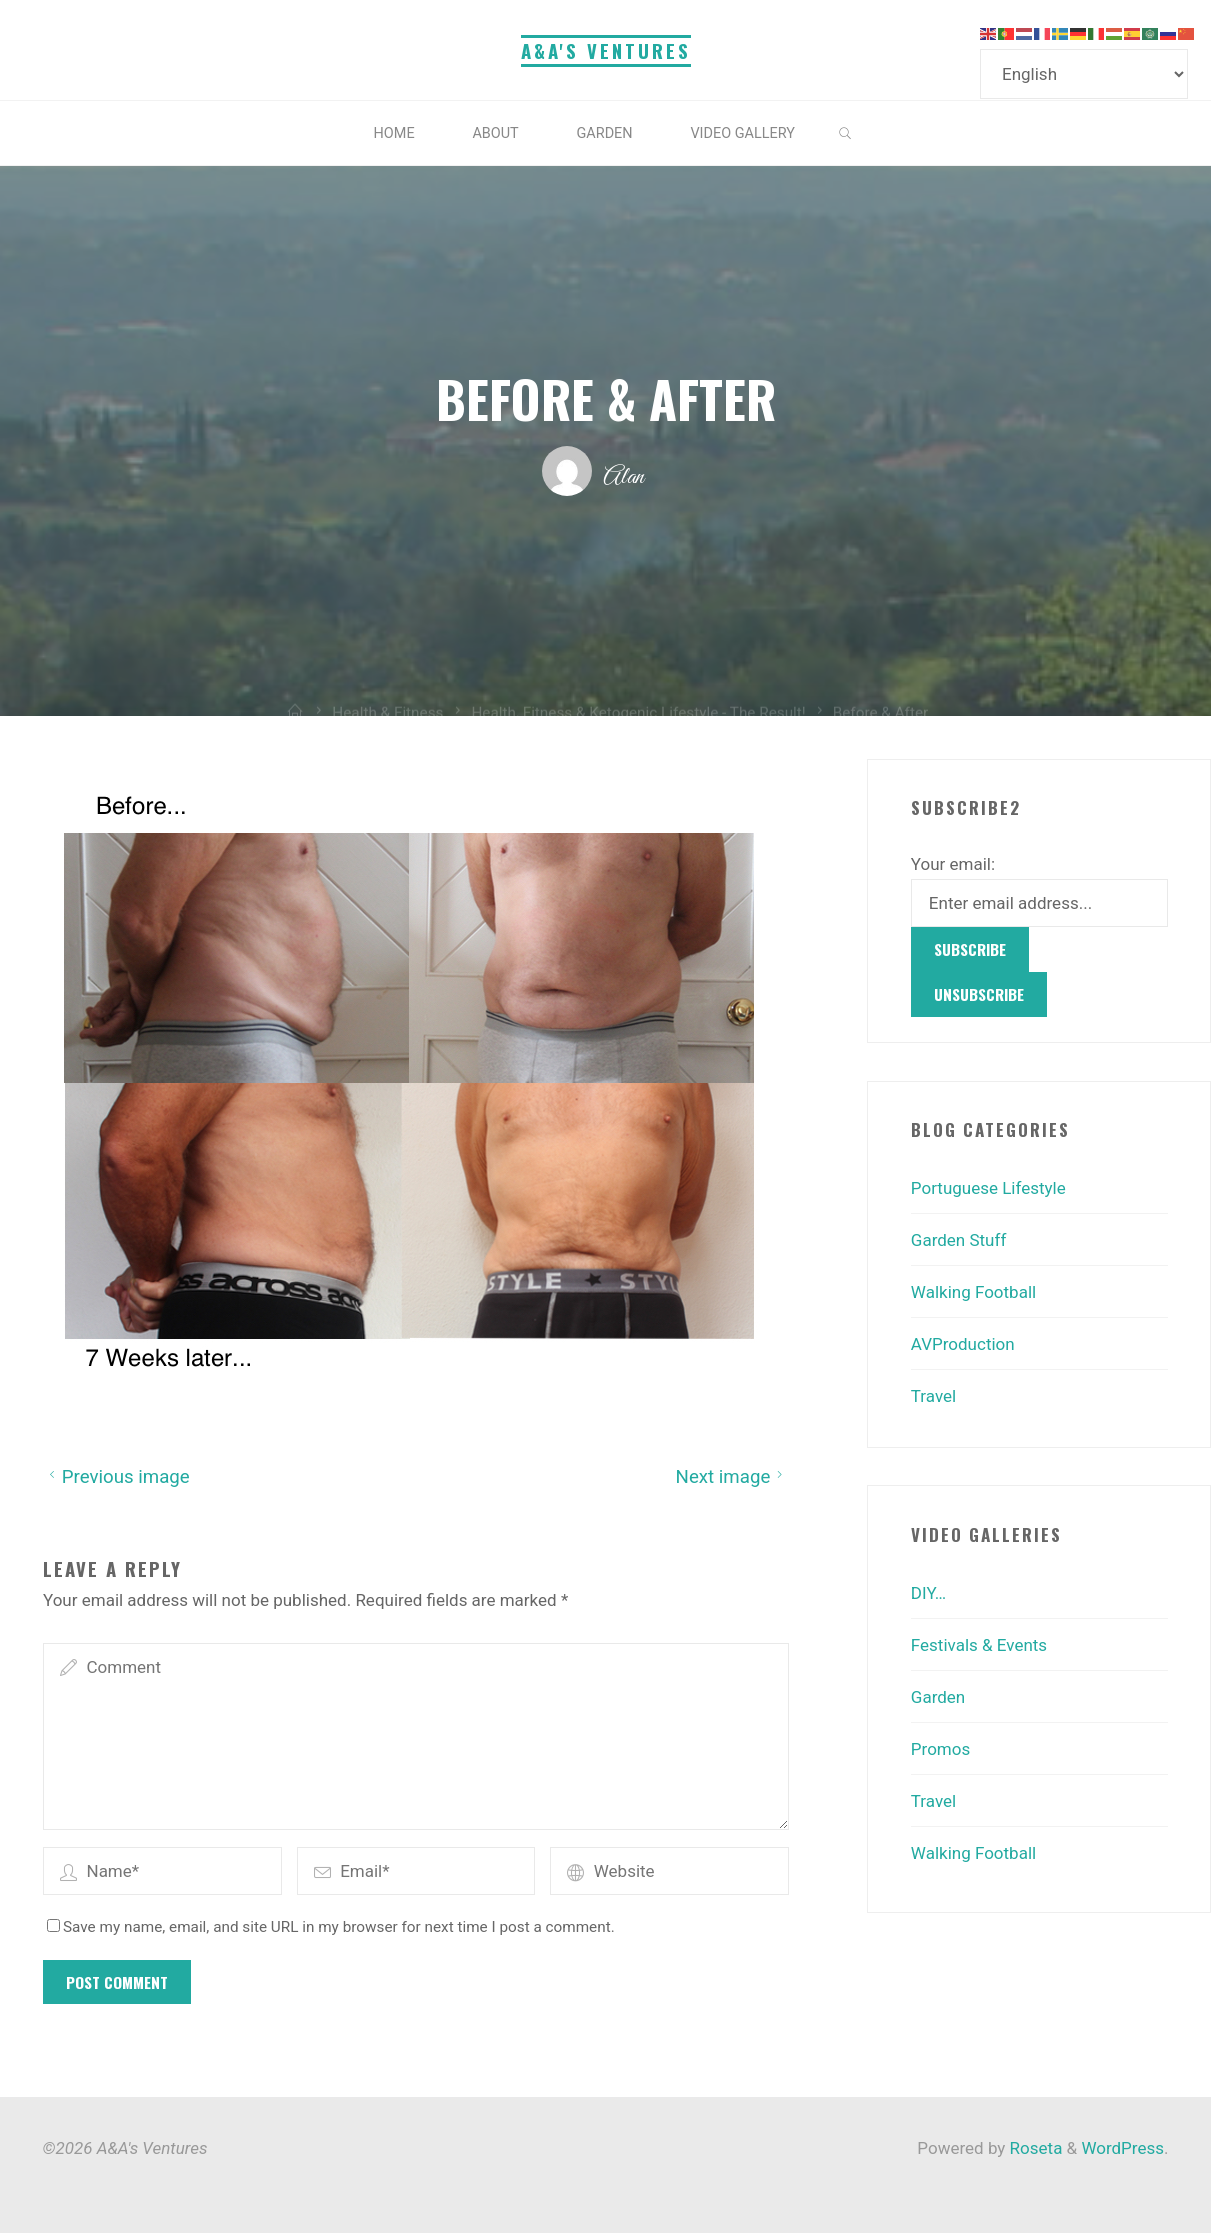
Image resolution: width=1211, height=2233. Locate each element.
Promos (940, 1749)
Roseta (1033, 2148)
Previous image (116, 1476)
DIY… (928, 1593)
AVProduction (963, 1344)
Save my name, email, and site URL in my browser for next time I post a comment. (331, 1926)
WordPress (1122, 2148)
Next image (731, 1476)
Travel (933, 1396)
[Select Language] (1084, 74)
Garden (938, 1697)
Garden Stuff (958, 1240)
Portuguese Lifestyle (988, 1188)
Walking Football (973, 1292)
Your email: (953, 864)
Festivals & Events (979, 1645)
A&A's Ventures (606, 50)
